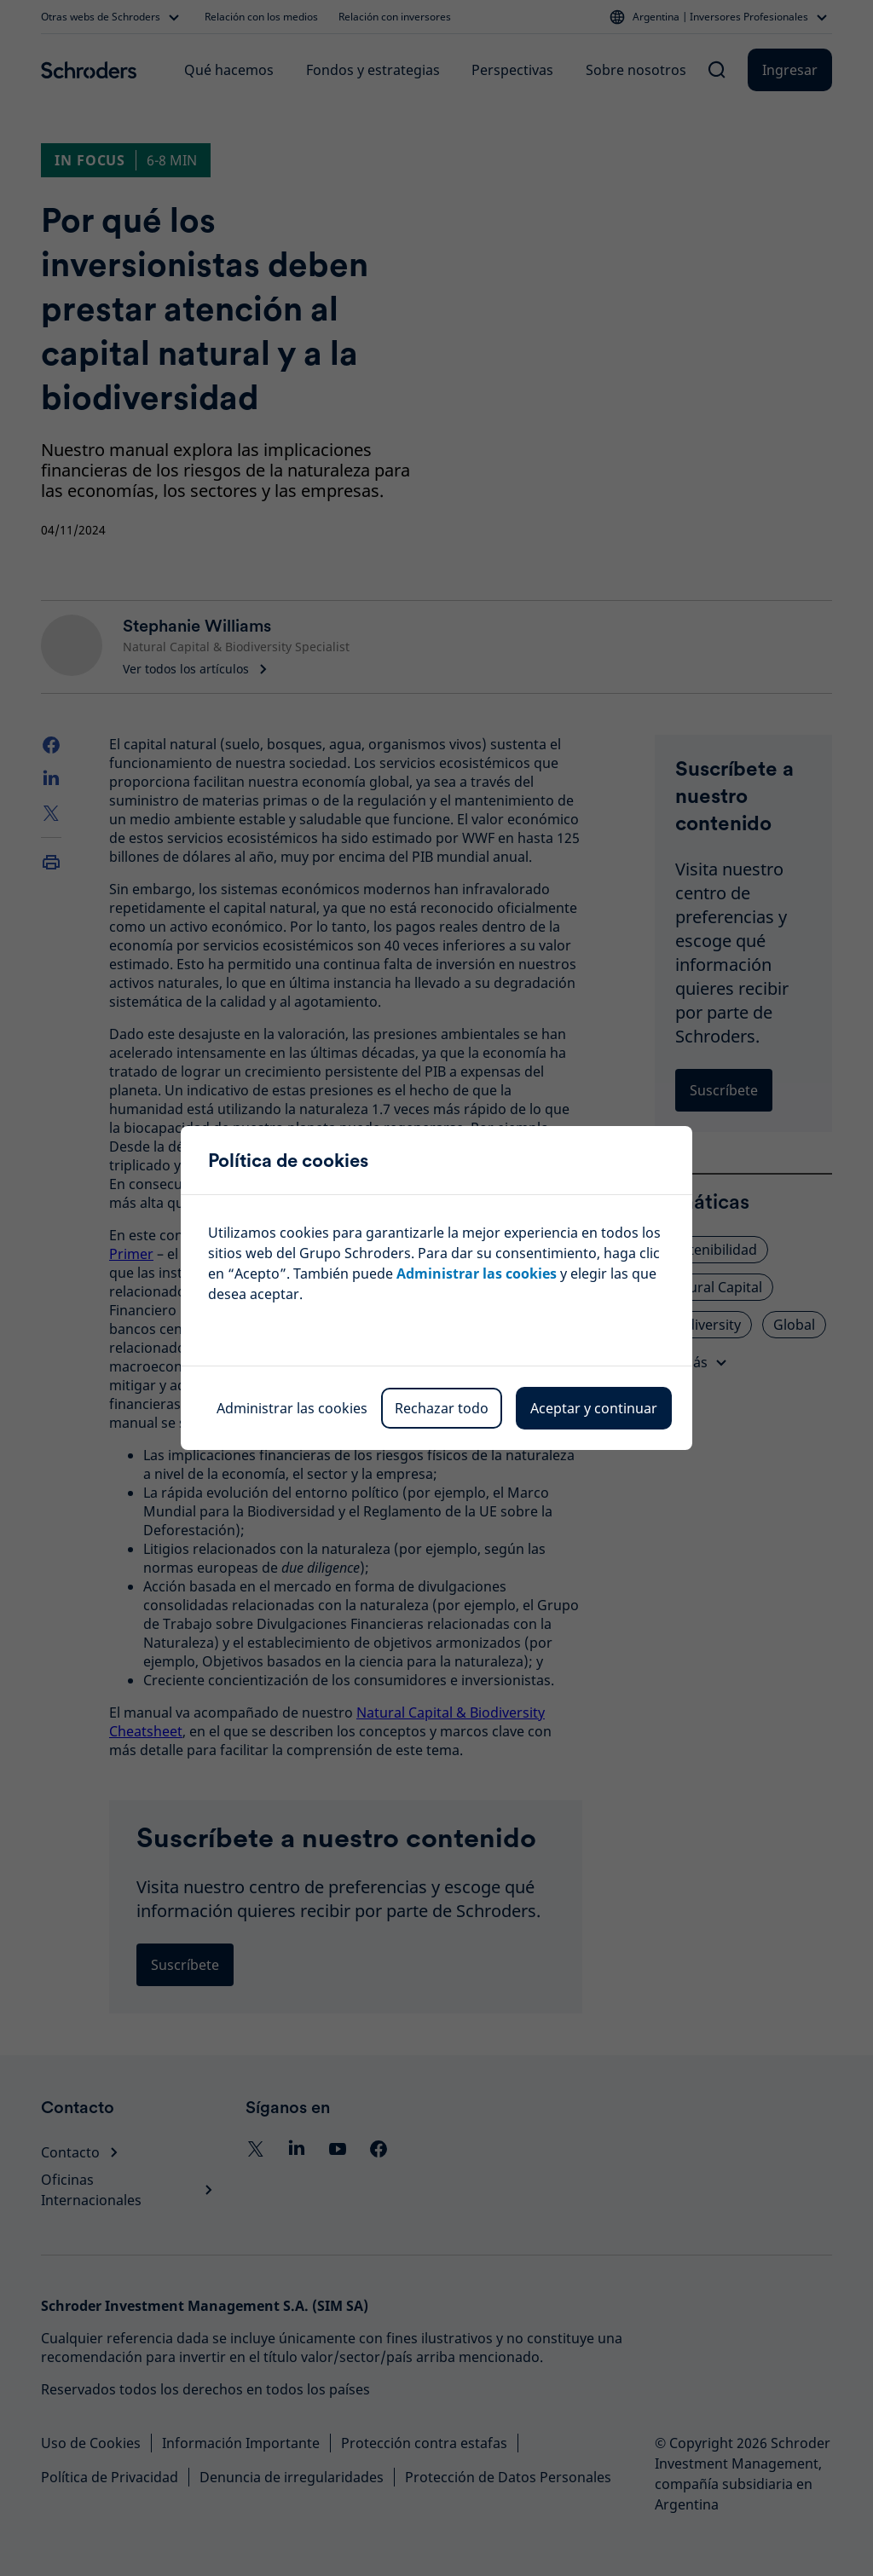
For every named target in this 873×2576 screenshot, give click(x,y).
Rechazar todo (442, 1408)
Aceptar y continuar (593, 1408)
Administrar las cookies (292, 1408)
